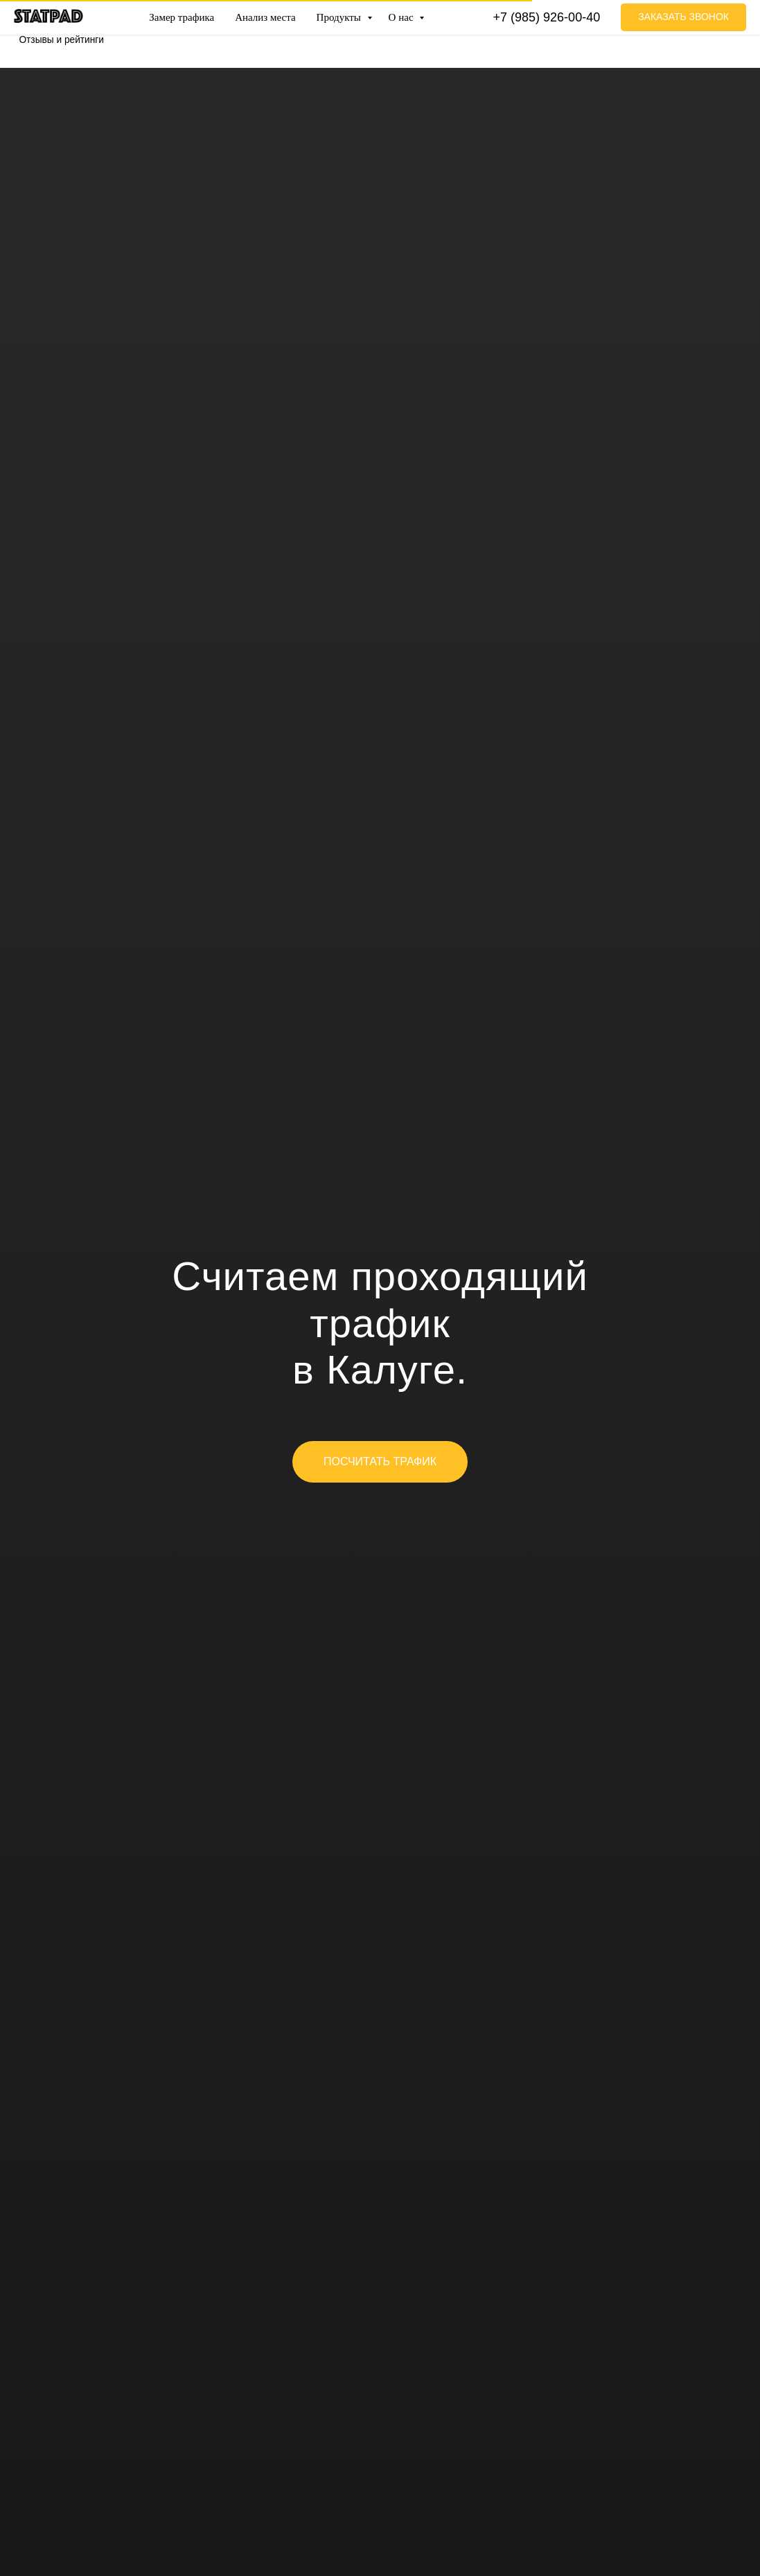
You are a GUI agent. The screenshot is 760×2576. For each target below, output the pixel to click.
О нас (402, 17)
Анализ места (265, 17)
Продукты (340, 17)
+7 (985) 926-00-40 (547, 17)
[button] (683, 17)
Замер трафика (181, 17)
